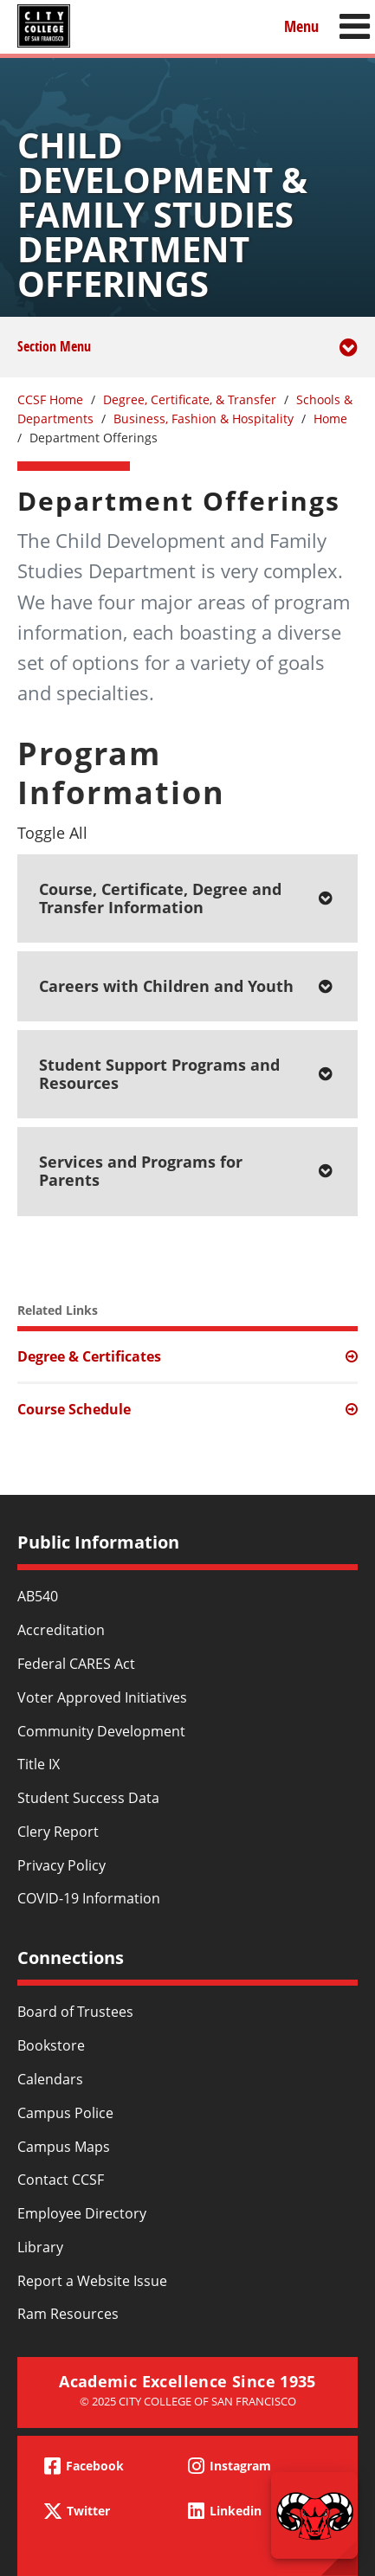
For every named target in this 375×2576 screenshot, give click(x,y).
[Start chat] (314, 2515)
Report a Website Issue (92, 2280)
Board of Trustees (75, 2011)
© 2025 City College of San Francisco (188, 2401)
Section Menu (187, 357)
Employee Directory (81, 2213)
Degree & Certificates (89, 1356)
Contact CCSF (60, 2179)
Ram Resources (68, 2313)
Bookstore (51, 2045)
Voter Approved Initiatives (102, 1697)
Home (330, 418)
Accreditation (61, 1629)
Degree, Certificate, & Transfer (189, 399)
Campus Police (65, 2112)
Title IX (38, 1764)
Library (40, 2247)
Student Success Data (88, 1797)
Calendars (50, 2079)
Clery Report (58, 1831)
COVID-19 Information (88, 1898)
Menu (301, 25)
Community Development (101, 1731)
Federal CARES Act (76, 1663)
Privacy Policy (61, 1865)
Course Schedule (74, 1409)
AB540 (37, 1596)
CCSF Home (50, 399)
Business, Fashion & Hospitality (203, 418)
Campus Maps (63, 2146)
